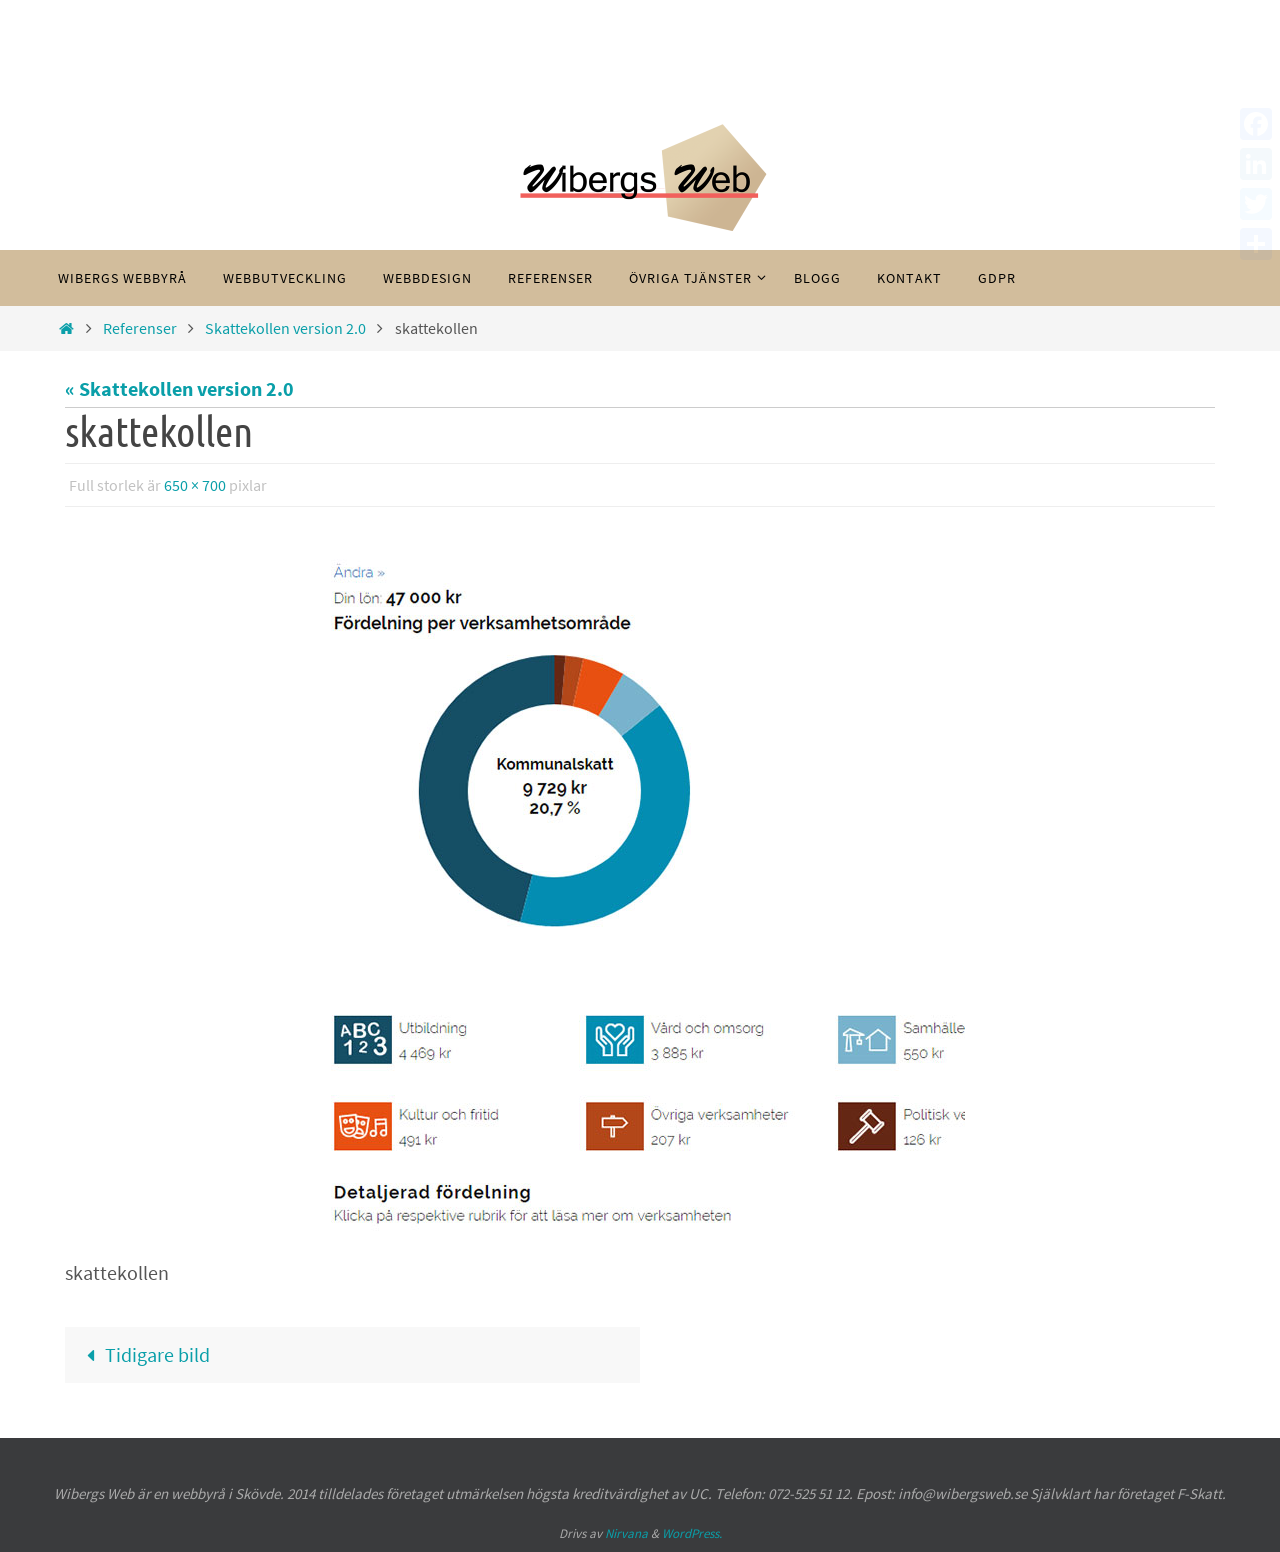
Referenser (140, 328)
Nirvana (626, 1533)
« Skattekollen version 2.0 (179, 388)
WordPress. (692, 1533)
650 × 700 (195, 485)
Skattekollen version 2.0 (285, 328)
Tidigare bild (143, 1354)
